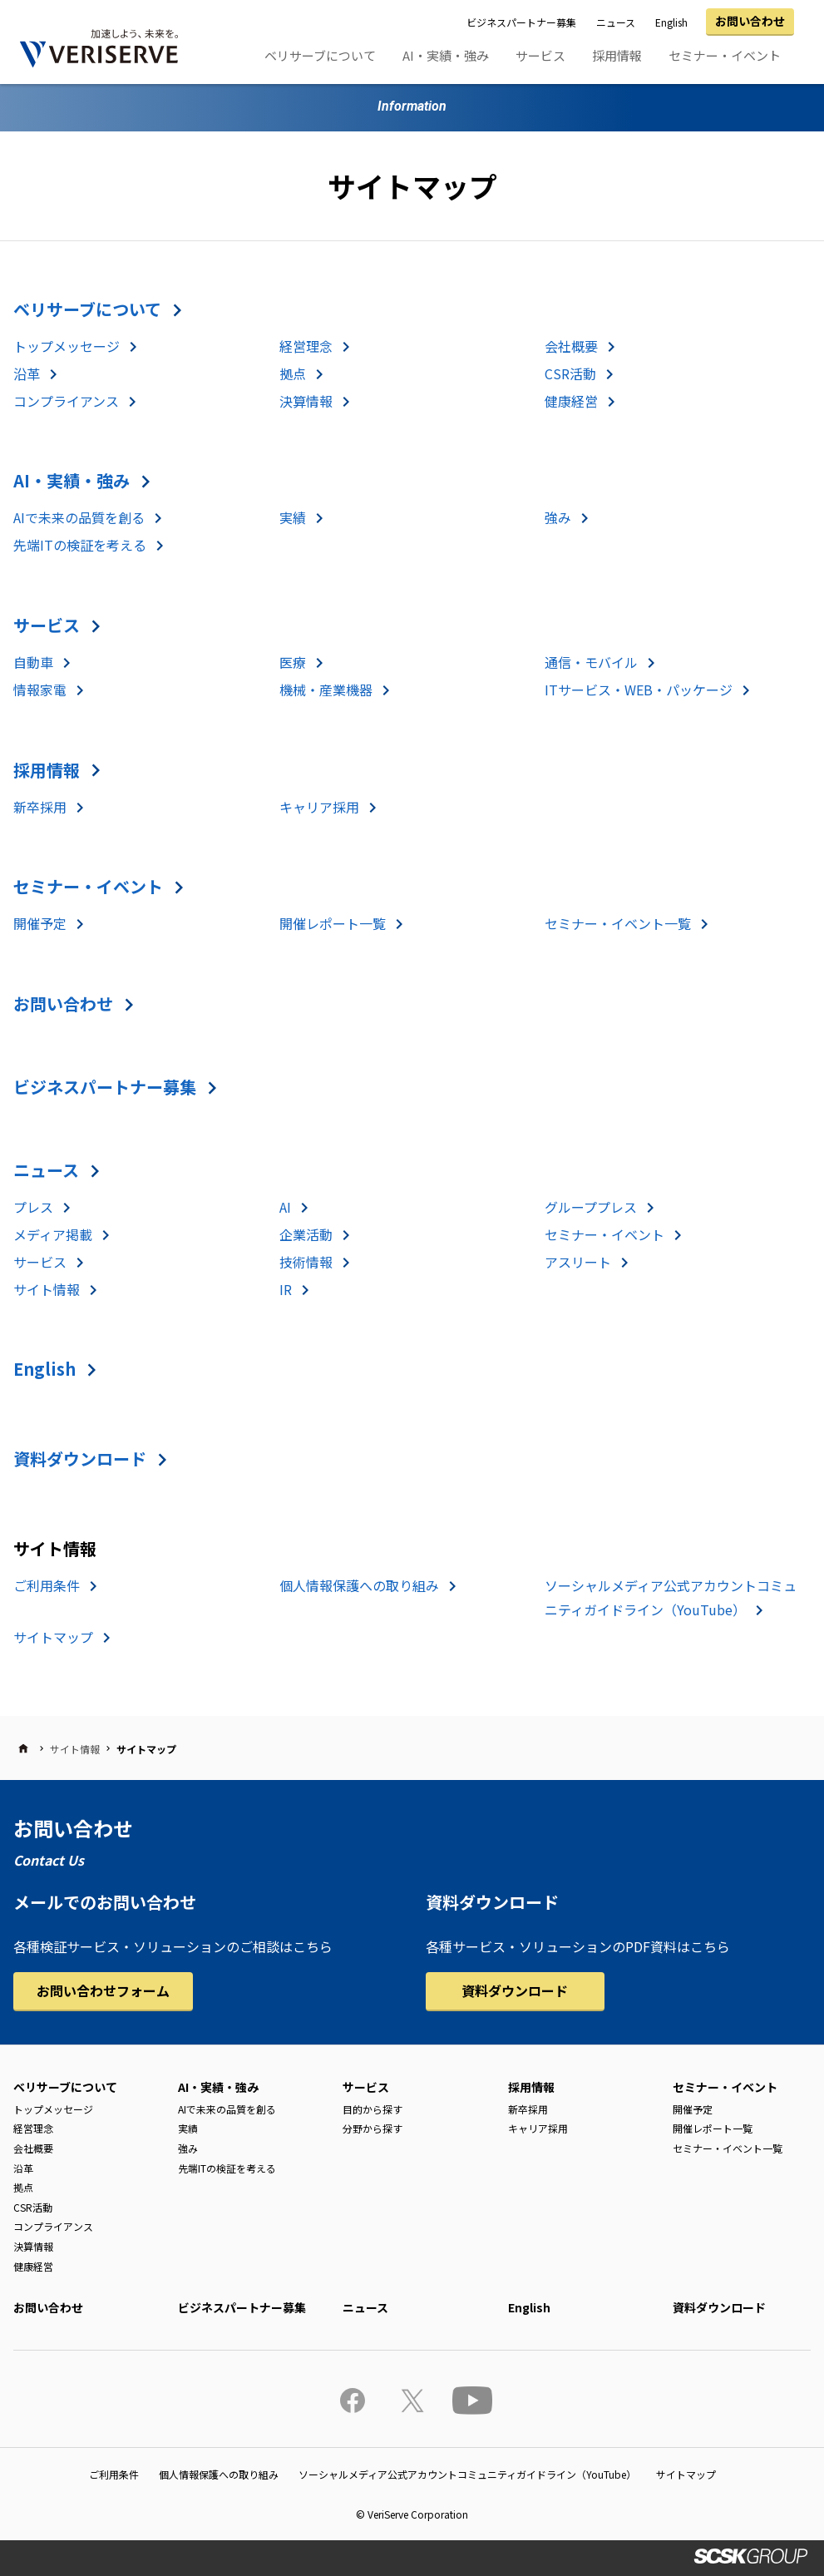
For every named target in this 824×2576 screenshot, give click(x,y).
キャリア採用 (319, 807)
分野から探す (372, 2128)
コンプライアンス (66, 401)
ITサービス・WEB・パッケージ (639, 690)
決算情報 (306, 401)
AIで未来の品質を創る (79, 517)
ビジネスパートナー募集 (521, 22)
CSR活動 (570, 373)
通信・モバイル (591, 662)
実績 (292, 517)
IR (285, 1289)
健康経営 (571, 401)
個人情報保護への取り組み (359, 1585)
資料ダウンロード (79, 1458)
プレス (33, 1207)
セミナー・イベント (725, 55)
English (671, 22)
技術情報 (306, 1262)
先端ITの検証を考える (79, 545)
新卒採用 (40, 807)
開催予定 (40, 923)
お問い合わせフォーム (103, 1990)
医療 (292, 662)
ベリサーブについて (320, 55)
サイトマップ (53, 1637)
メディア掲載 (52, 1234)
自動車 (33, 662)
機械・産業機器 (326, 690)
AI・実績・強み (445, 55)
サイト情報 (46, 1289)
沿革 (26, 373)
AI (285, 1207)
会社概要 (571, 346)
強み (558, 517)
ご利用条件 (46, 1585)
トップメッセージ (66, 346)
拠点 (292, 373)
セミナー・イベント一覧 (618, 923)
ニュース (615, 22)
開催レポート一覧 (332, 923)
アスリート (578, 1262)
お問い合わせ (750, 20)
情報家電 (40, 690)
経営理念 (306, 346)
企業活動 (306, 1234)
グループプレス (591, 1207)
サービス (540, 55)
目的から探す (372, 2109)
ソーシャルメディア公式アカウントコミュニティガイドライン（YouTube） (467, 2474)
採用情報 (617, 55)
